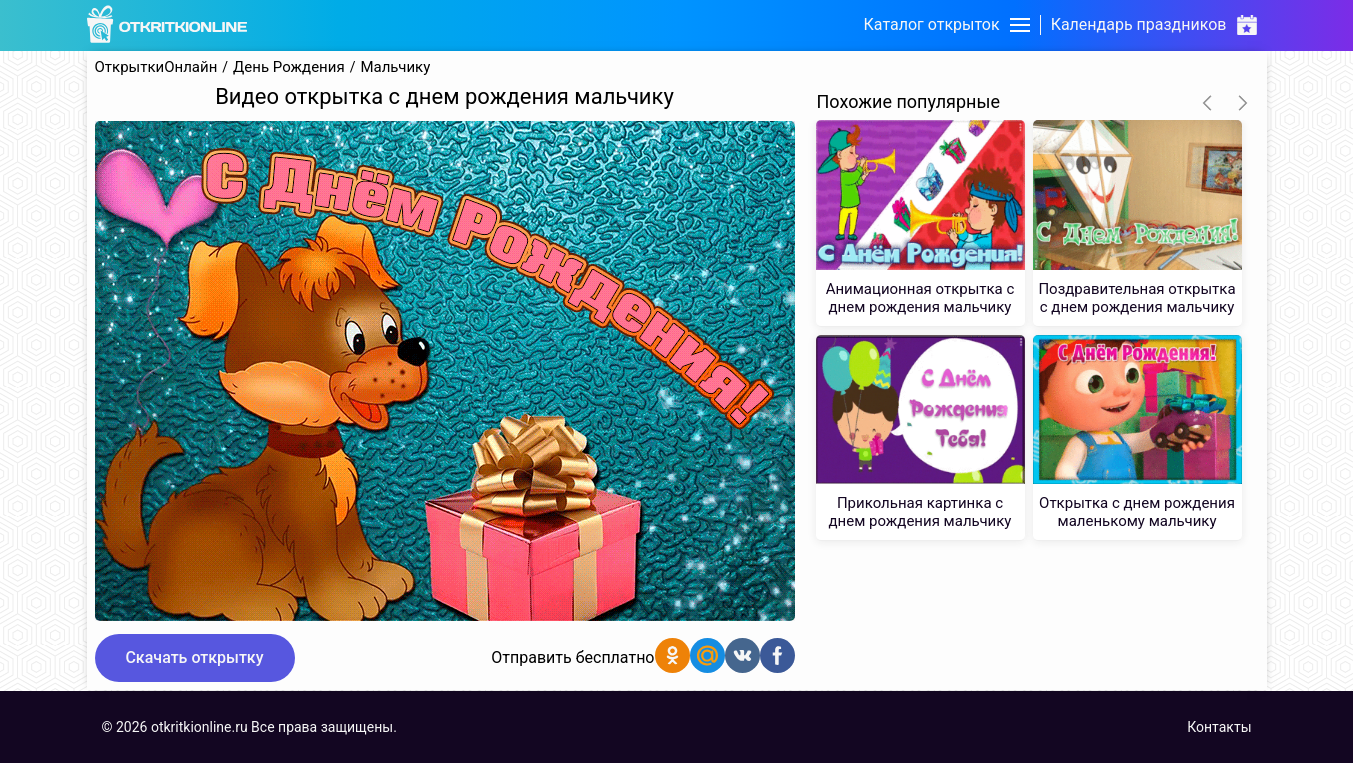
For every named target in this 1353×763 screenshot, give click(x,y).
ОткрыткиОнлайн (156, 67)
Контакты (1219, 727)
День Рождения (289, 67)
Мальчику (395, 67)
